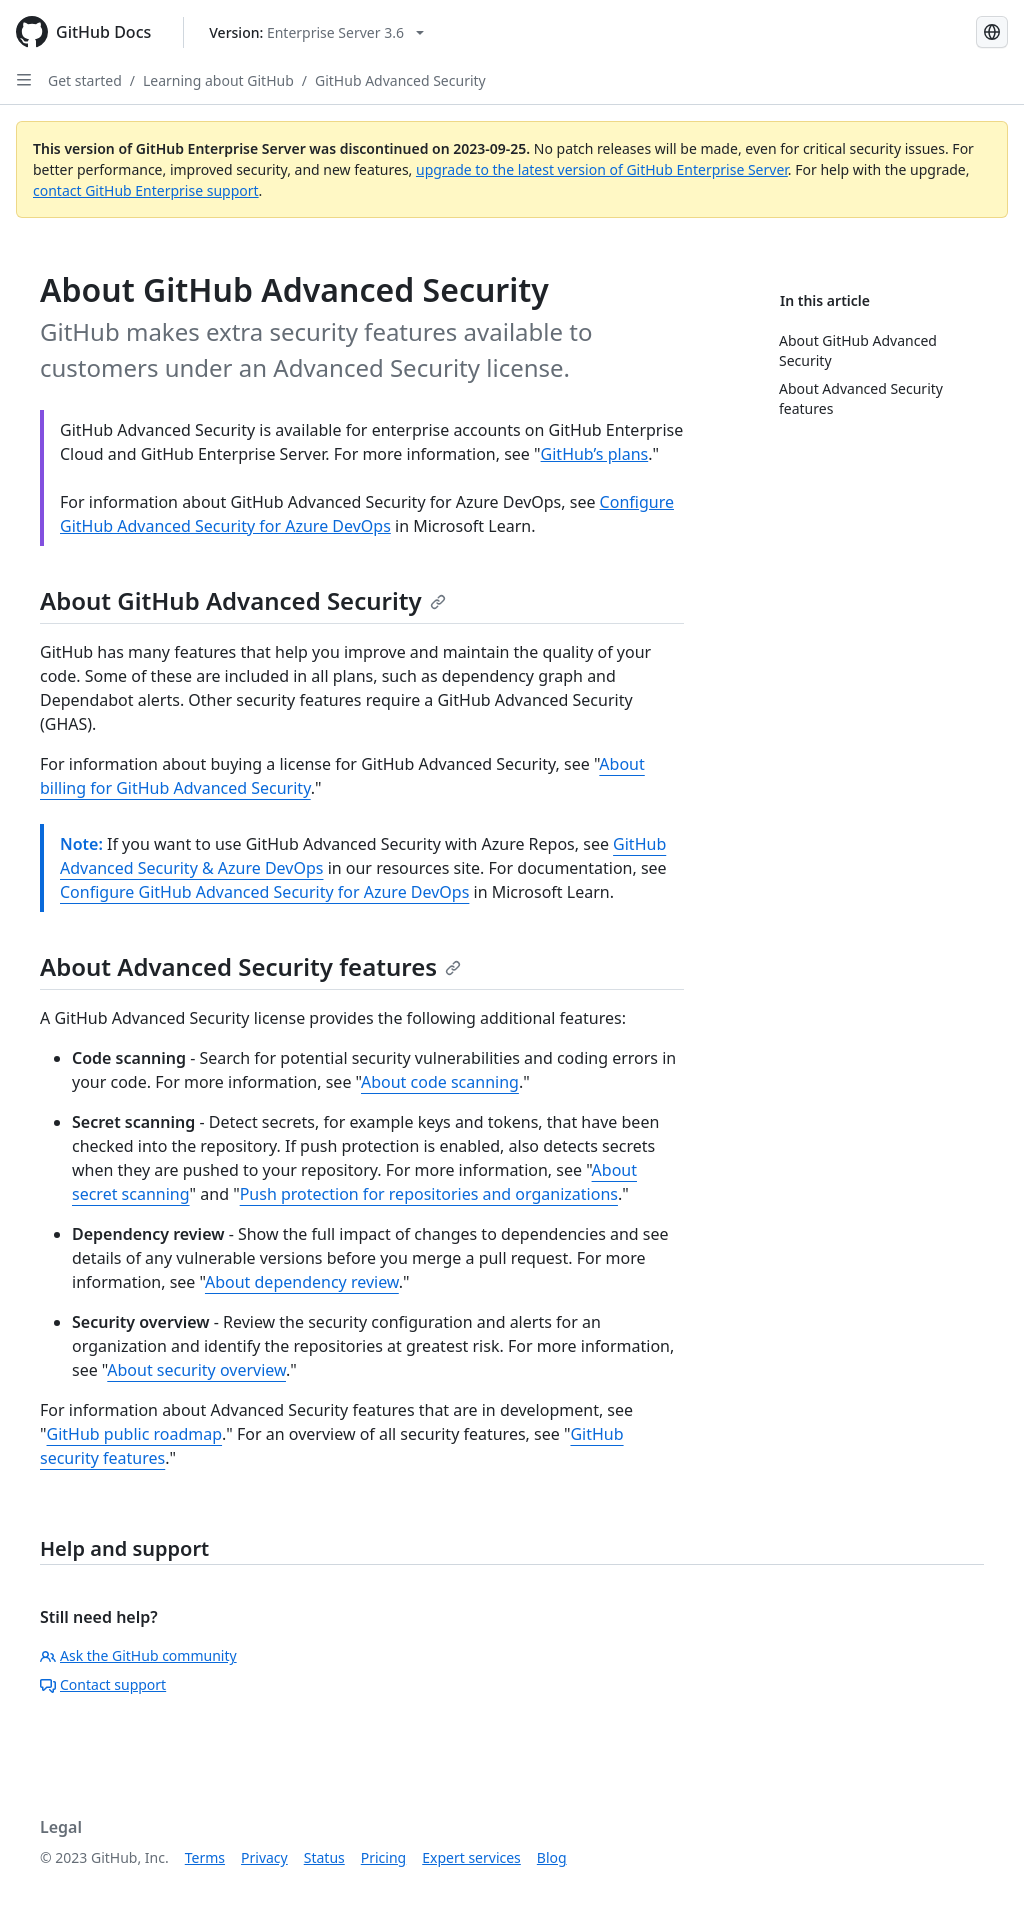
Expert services (471, 1857)
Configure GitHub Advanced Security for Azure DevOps (264, 892)
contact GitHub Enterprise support (146, 190)
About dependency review (302, 1282)
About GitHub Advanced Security (243, 600)
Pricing (383, 1857)
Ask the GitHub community (138, 1655)
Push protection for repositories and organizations (429, 1194)
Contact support (103, 1684)
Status (324, 1857)
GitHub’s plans (595, 454)
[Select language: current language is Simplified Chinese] (992, 32)
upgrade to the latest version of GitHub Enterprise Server (602, 169)
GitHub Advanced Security (400, 80)
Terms (205, 1857)
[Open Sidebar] (24, 80)
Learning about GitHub (218, 80)
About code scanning (440, 1082)
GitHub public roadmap (135, 1434)
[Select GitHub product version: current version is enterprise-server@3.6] (316, 32)
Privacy (264, 1857)
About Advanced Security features (250, 966)
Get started (85, 80)
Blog (552, 1857)
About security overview (196, 1370)
